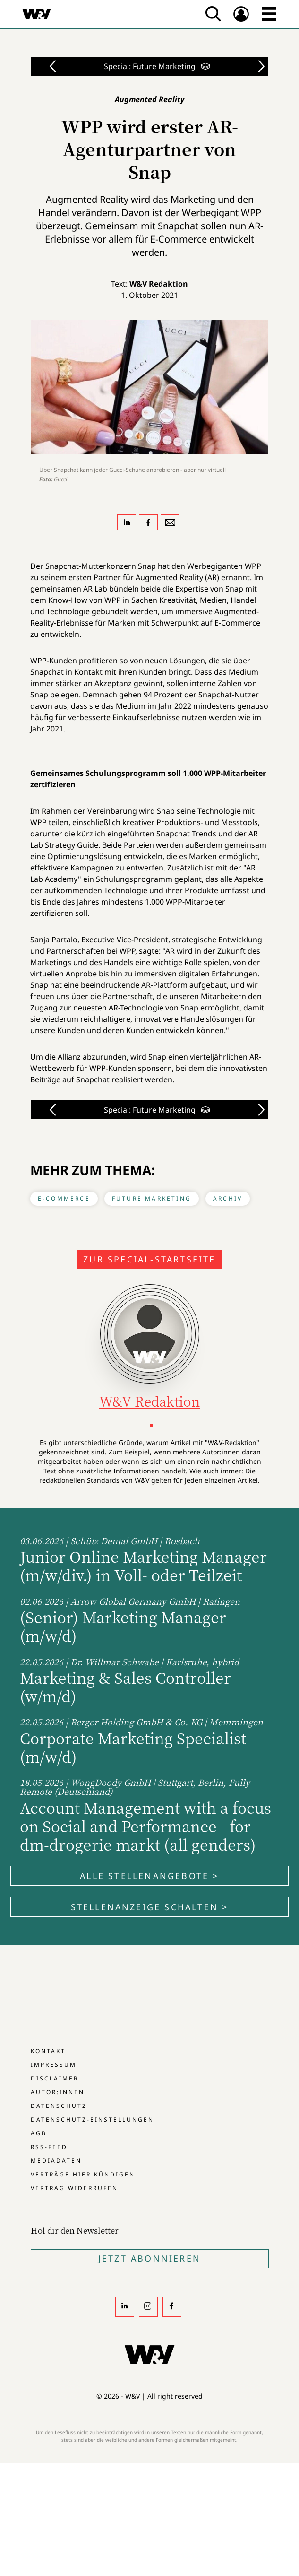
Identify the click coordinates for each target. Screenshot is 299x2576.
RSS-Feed (49, 2147)
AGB (39, 2133)
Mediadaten (56, 2161)
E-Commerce (64, 1198)
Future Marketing (151, 1198)
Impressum (54, 2065)
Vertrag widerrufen (74, 2188)
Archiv (227, 1198)
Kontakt (48, 2051)
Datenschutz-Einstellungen (92, 2119)
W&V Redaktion (158, 283)
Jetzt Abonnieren (149, 2258)
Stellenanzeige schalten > (150, 1907)
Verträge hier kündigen (83, 2174)
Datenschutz (59, 2106)
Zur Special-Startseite (149, 1259)
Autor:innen (58, 2092)
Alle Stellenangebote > (149, 1875)
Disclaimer (54, 2078)
